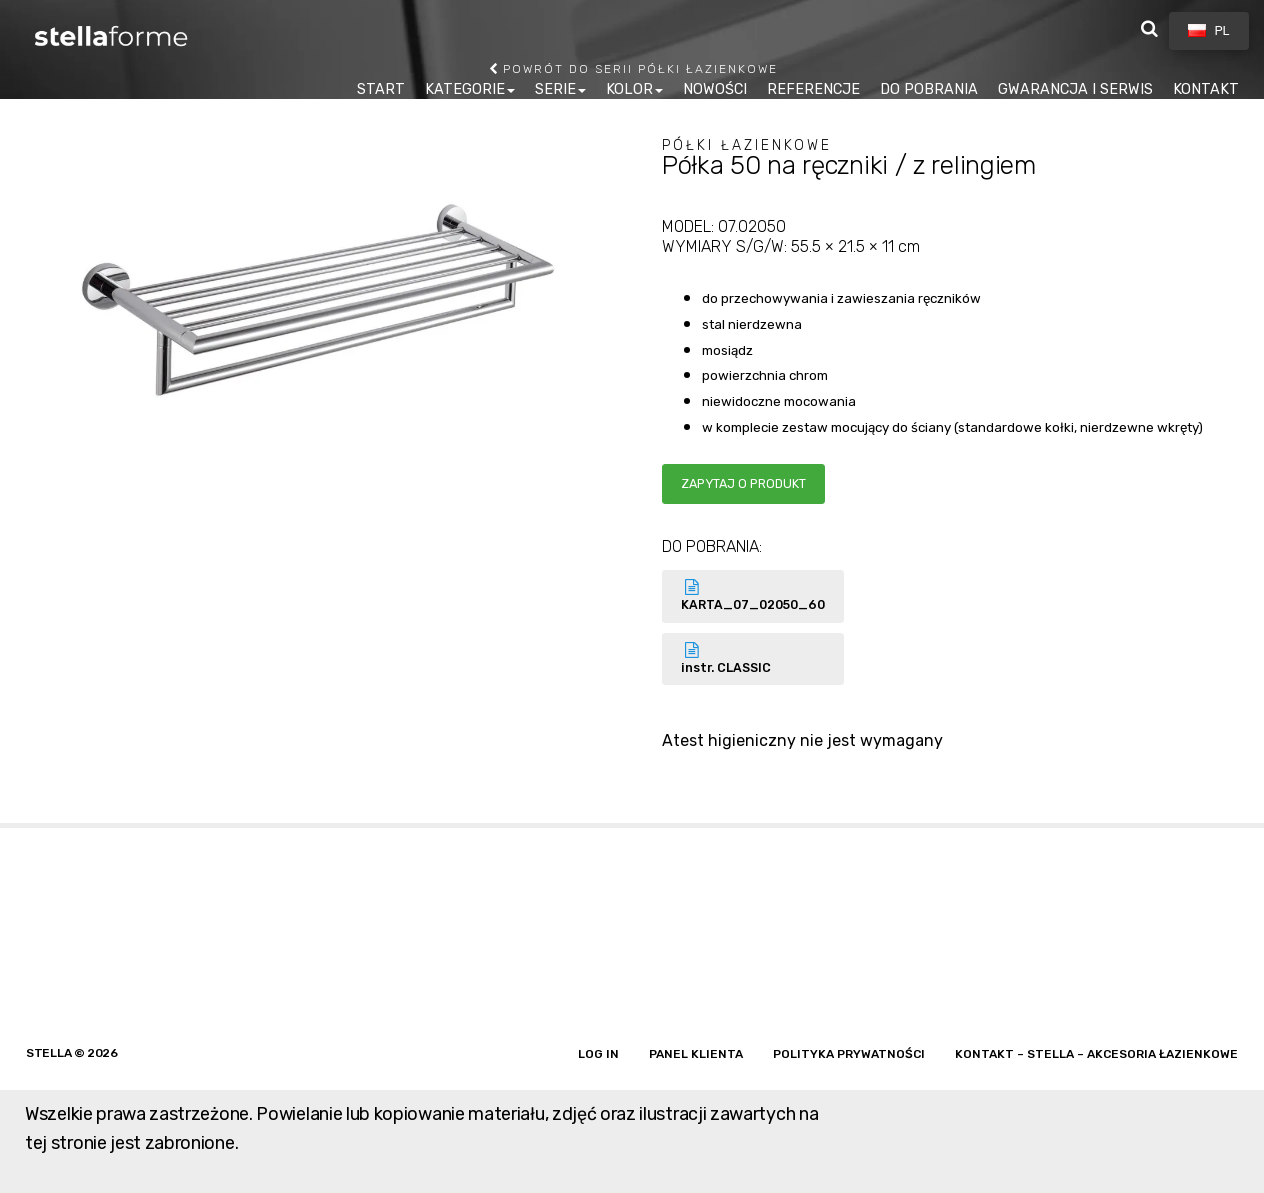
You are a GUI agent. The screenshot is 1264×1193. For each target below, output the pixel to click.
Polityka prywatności (849, 1054)
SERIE (555, 89)
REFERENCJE (813, 89)
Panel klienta (696, 1054)
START (381, 89)
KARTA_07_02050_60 (753, 595)
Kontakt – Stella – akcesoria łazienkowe (1096, 1054)
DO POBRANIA (929, 89)
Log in (598, 1054)
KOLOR (629, 89)
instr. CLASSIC (753, 658)
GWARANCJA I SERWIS (1075, 89)
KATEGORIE (465, 89)
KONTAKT (1206, 89)
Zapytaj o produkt (743, 483)
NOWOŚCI (715, 89)
